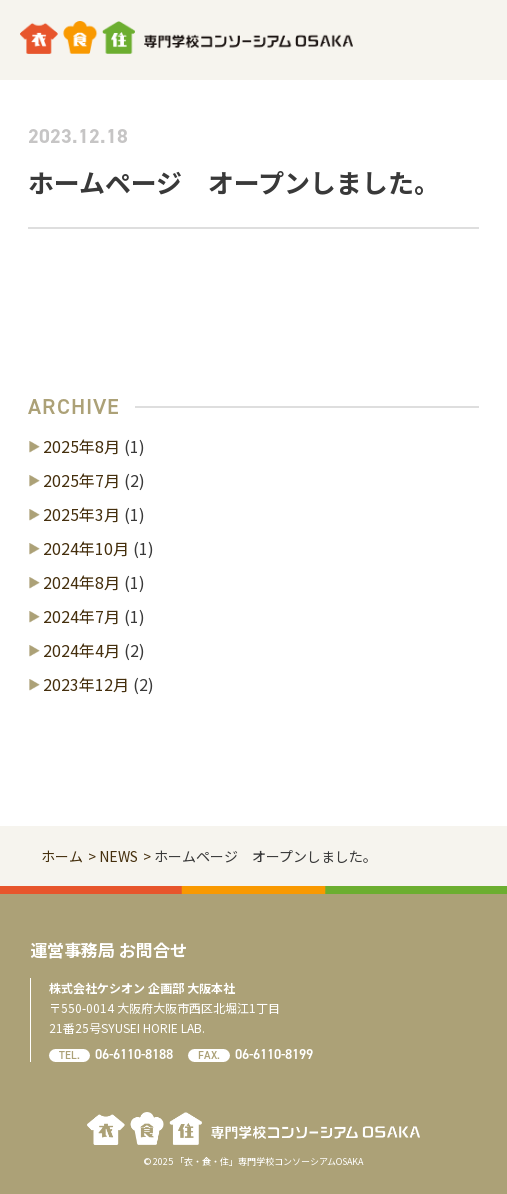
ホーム (62, 856)
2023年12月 (86, 684)
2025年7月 (81, 480)
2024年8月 (81, 582)
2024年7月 (81, 616)
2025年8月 (81, 446)
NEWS (118, 856)
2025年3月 (81, 514)
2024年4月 (81, 650)
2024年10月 (86, 548)
